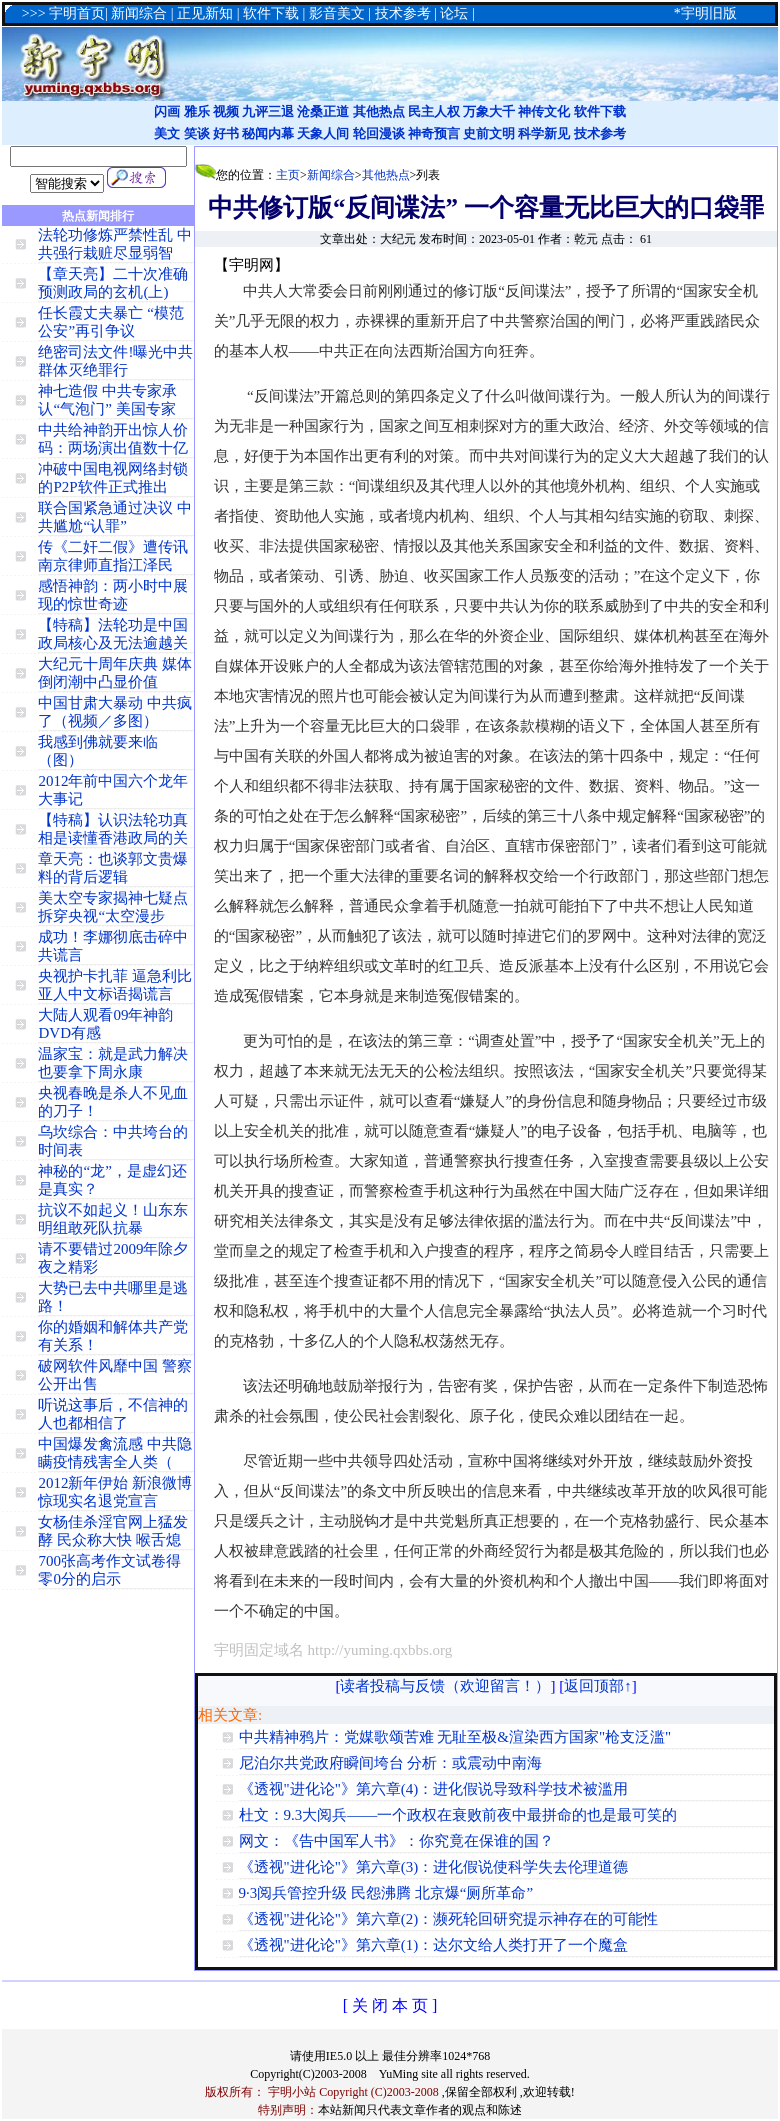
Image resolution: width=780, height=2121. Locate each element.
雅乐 (197, 111)
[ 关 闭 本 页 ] (390, 2005)
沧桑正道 (323, 111)
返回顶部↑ (598, 1686)
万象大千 (489, 111)
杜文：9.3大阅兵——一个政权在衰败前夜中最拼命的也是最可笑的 (458, 1815)
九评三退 (268, 111)
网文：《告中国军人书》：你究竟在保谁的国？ (396, 1841)
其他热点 (379, 111)
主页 (288, 175)
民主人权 (434, 111)
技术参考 (600, 133)
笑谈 (197, 133)
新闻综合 (331, 175)
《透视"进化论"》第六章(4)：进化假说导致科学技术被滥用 (434, 1789)
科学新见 (544, 133)
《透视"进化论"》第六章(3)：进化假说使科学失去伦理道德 (434, 1867)
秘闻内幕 (268, 133)
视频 (226, 111)
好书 (226, 133)
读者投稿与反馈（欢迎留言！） (445, 1686)
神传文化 (544, 111)
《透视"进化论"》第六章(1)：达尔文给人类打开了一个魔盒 (434, 1945)
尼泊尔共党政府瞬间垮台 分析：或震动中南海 (391, 1763)
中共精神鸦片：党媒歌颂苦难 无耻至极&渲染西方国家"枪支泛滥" (455, 1737)
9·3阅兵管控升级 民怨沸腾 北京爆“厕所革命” (386, 1893)
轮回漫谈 (379, 133)
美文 (167, 133)
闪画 (167, 111)
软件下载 (600, 111)
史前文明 (489, 133)
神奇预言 (434, 133)
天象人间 (323, 133)
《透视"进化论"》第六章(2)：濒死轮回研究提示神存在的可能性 (449, 1919)
